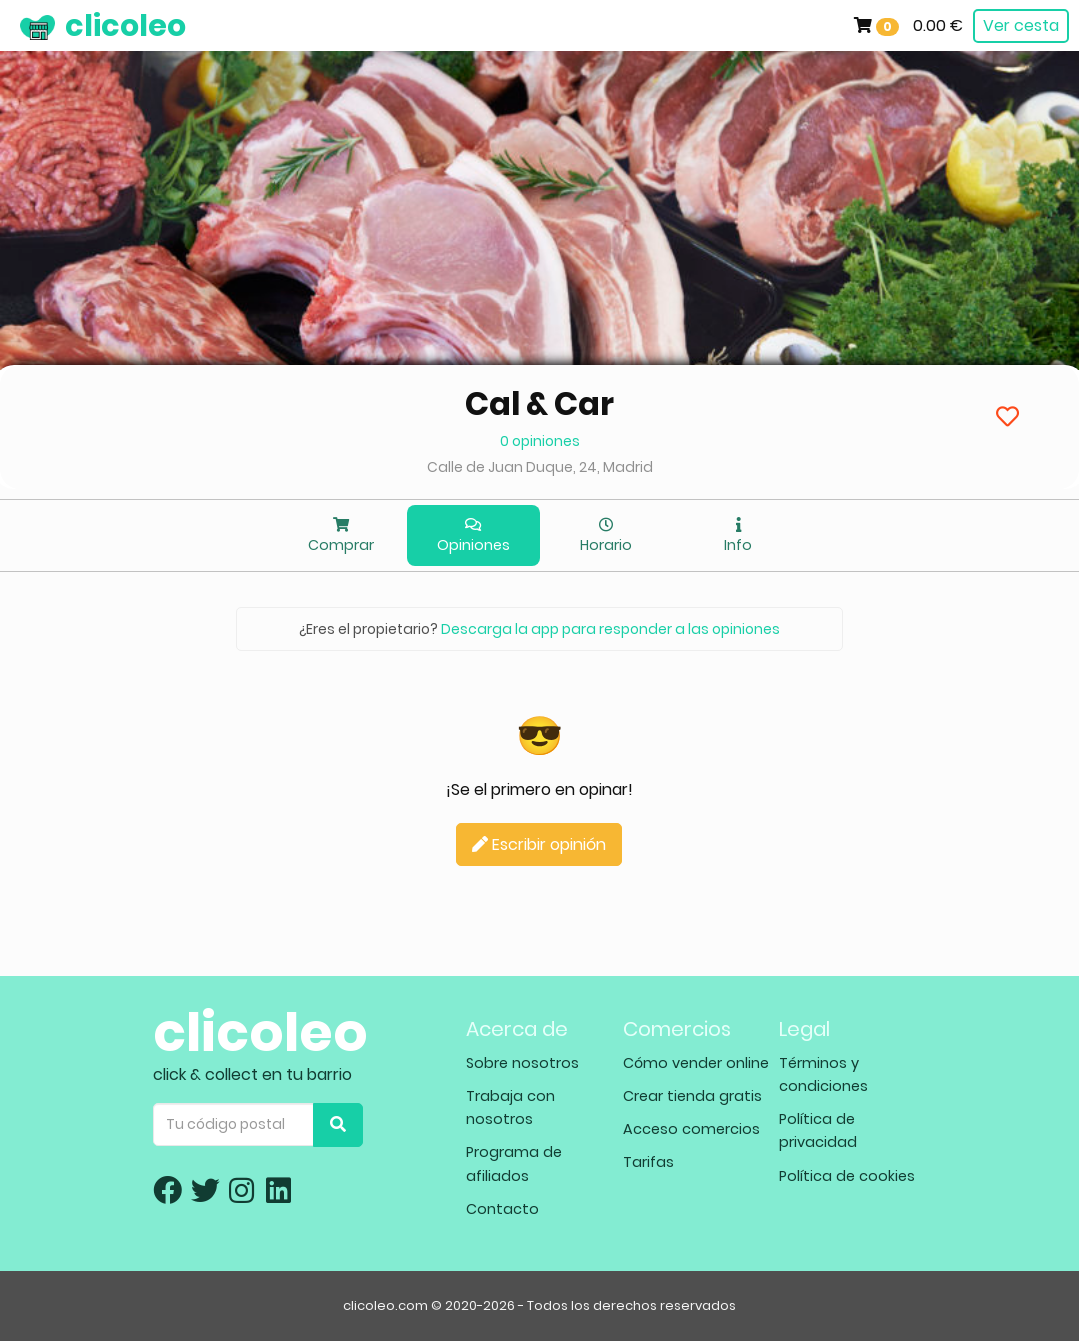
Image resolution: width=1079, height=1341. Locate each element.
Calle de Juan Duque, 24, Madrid (540, 467)
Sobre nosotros (522, 1063)
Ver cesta (1021, 25)
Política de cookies (847, 1176)
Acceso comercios (691, 1129)
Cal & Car (539, 403)
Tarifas (648, 1162)
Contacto (502, 1209)
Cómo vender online (696, 1063)
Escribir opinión (539, 844)
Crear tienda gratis (692, 1096)
